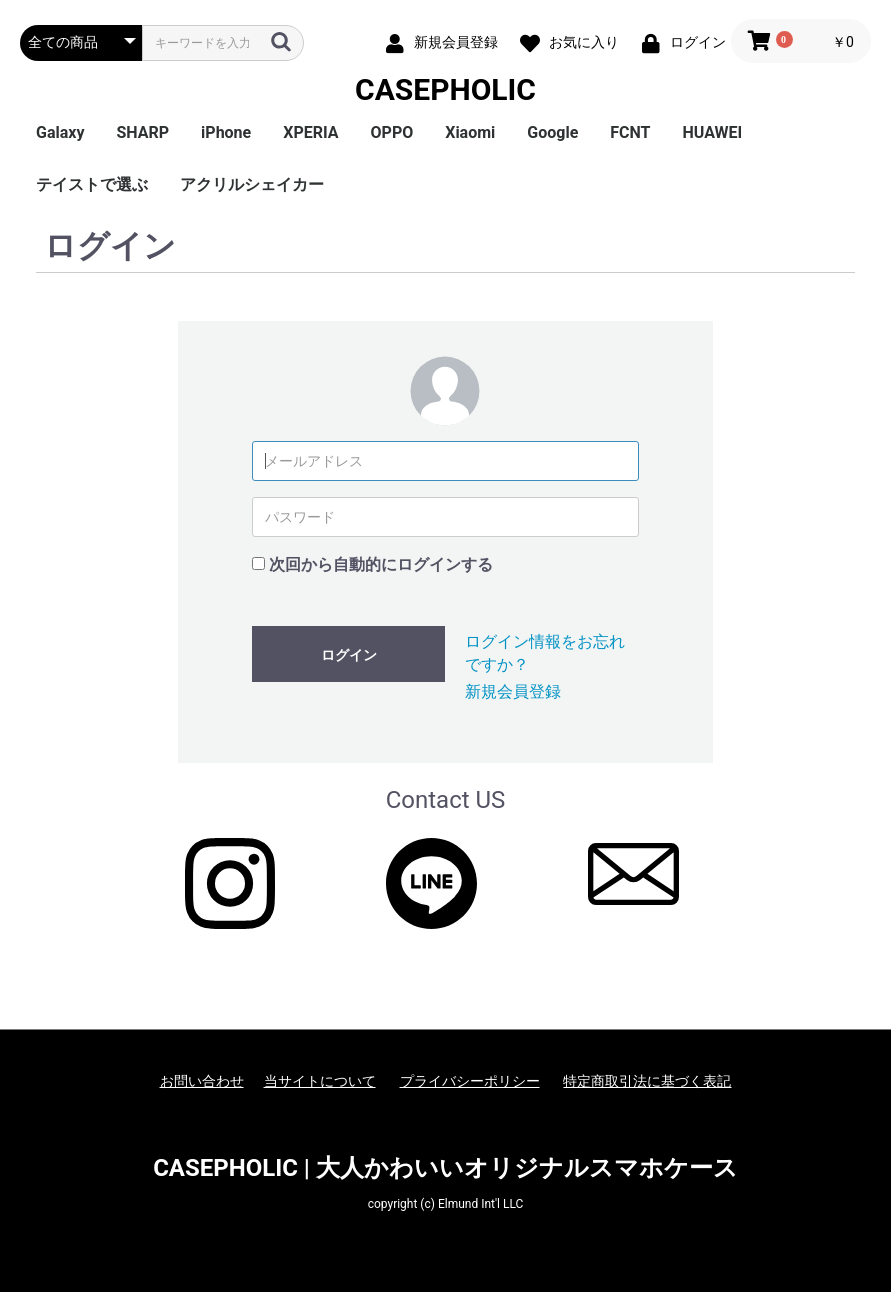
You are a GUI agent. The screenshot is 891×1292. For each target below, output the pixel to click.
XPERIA (310, 132)
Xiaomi (470, 132)
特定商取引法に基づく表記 (647, 1081)
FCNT (630, 132)
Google (552, 132)
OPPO (392, 132)
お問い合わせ (202, 1081)
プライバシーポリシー (470, 1081)
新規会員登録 (513, 691)
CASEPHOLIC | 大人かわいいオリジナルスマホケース (445, 1168)
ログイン (349, 655)
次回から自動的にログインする (381, 564)
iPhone (226, 132)
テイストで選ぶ (92, 184)
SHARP (142, 132)
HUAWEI (713, 132)
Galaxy (60, 132)
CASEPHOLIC (445, 89)
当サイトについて (320, 1081)
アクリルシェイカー (252, 184)
